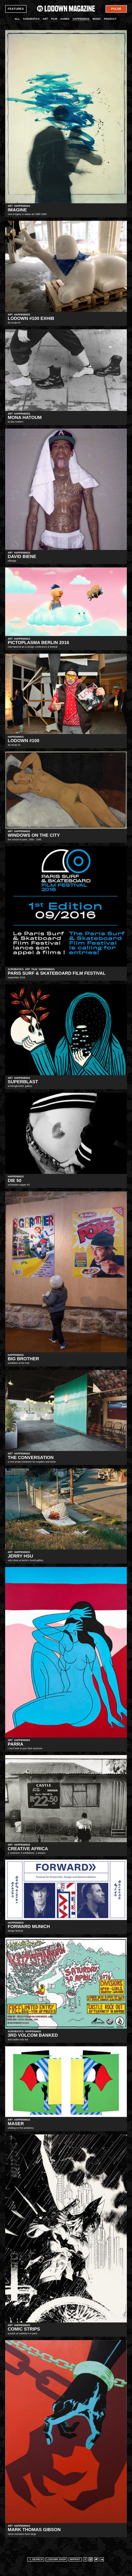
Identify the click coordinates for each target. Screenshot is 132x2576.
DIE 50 (14, 1180)
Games (65, 18)
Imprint (75, 2559)
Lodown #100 (23, 740)
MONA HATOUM (25, 417)
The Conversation (31, 1457)
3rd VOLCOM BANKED (33, 2035)
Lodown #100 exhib (31, 318)
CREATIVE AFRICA (28, 1848)
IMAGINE (17, 209)
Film (54, 18)
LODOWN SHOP (56, 2559)
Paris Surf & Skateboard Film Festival (57, 973)
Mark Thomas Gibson (34, 2529)
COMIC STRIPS (24, 2329)
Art (45, 18)
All (17, 18)
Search (35, 2559)
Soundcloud (102, 2559)
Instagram (91, 2559)
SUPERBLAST (23, 1081)
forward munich (29, 1926)
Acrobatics (31, 18)
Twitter (96, 2559)
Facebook (85, 2559)
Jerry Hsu (20, 1556)
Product (110, 18)
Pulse (116, 8)
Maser (16, 2123)
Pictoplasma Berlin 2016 (38, 642)
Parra (15, 1744)
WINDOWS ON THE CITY (34, 835)
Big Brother (23, 1358)
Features (16, 8)
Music (97, 18)
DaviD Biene (22, 556)
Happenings (81, 18)
